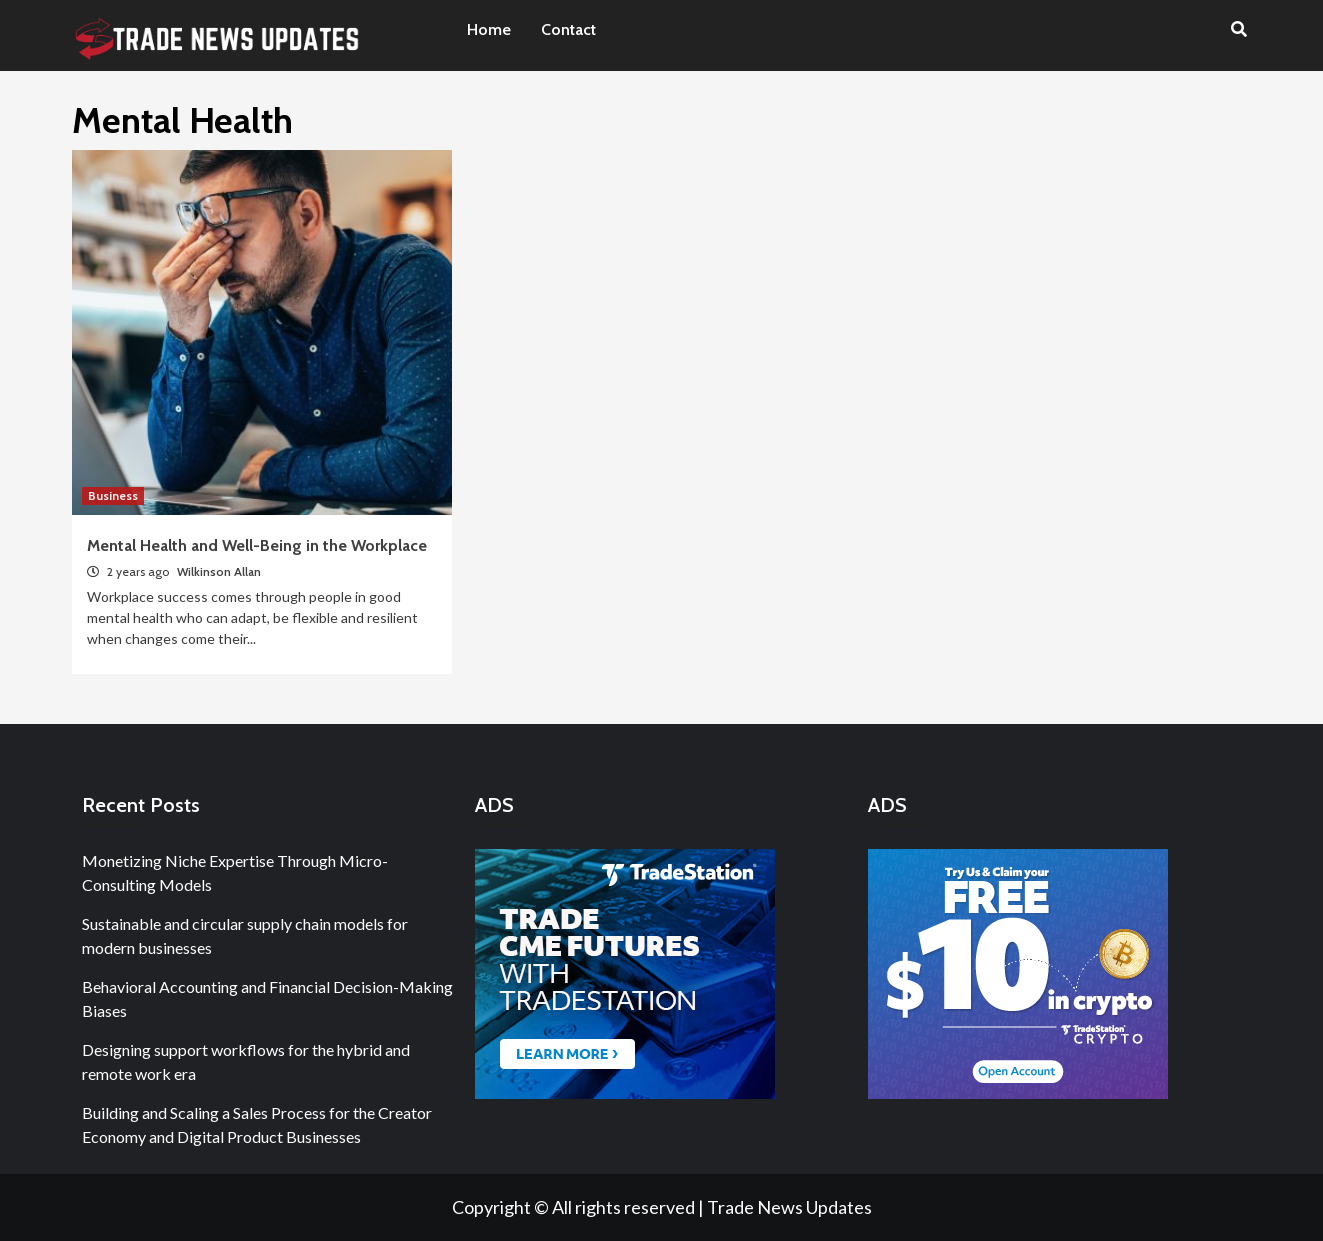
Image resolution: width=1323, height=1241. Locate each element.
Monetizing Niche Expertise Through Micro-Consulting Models (235, 872)
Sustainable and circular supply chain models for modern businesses (245, 935)
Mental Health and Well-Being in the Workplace (257, 545)
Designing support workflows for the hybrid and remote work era (246, 1061)
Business (113, 495)
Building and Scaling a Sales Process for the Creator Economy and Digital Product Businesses (257, 1124)
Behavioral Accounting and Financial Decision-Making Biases (267, 998)
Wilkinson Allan (219, 571)
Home (489, 29)
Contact (568, 29)
